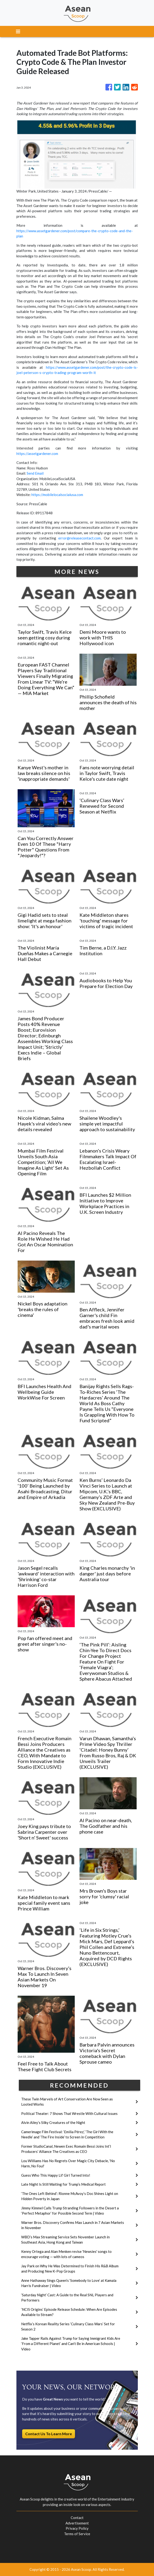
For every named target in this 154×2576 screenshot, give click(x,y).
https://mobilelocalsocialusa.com (57, 494)
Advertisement (77, 2523)
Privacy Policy (77, 2528)
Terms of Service (77, 2534)
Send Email (35, 473)
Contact (77, 2517)
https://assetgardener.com (37, 453)
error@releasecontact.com (79, 538)
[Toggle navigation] (18, 31)
